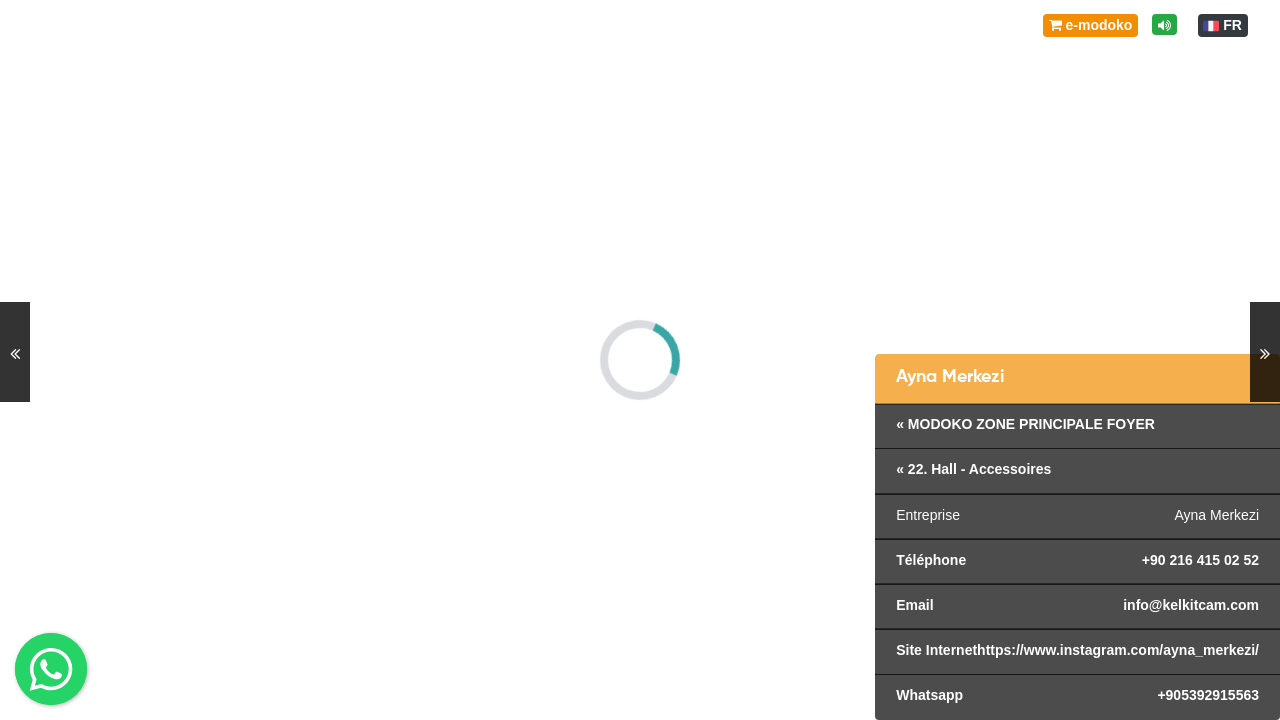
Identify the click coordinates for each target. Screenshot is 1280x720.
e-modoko (1091, 25)
